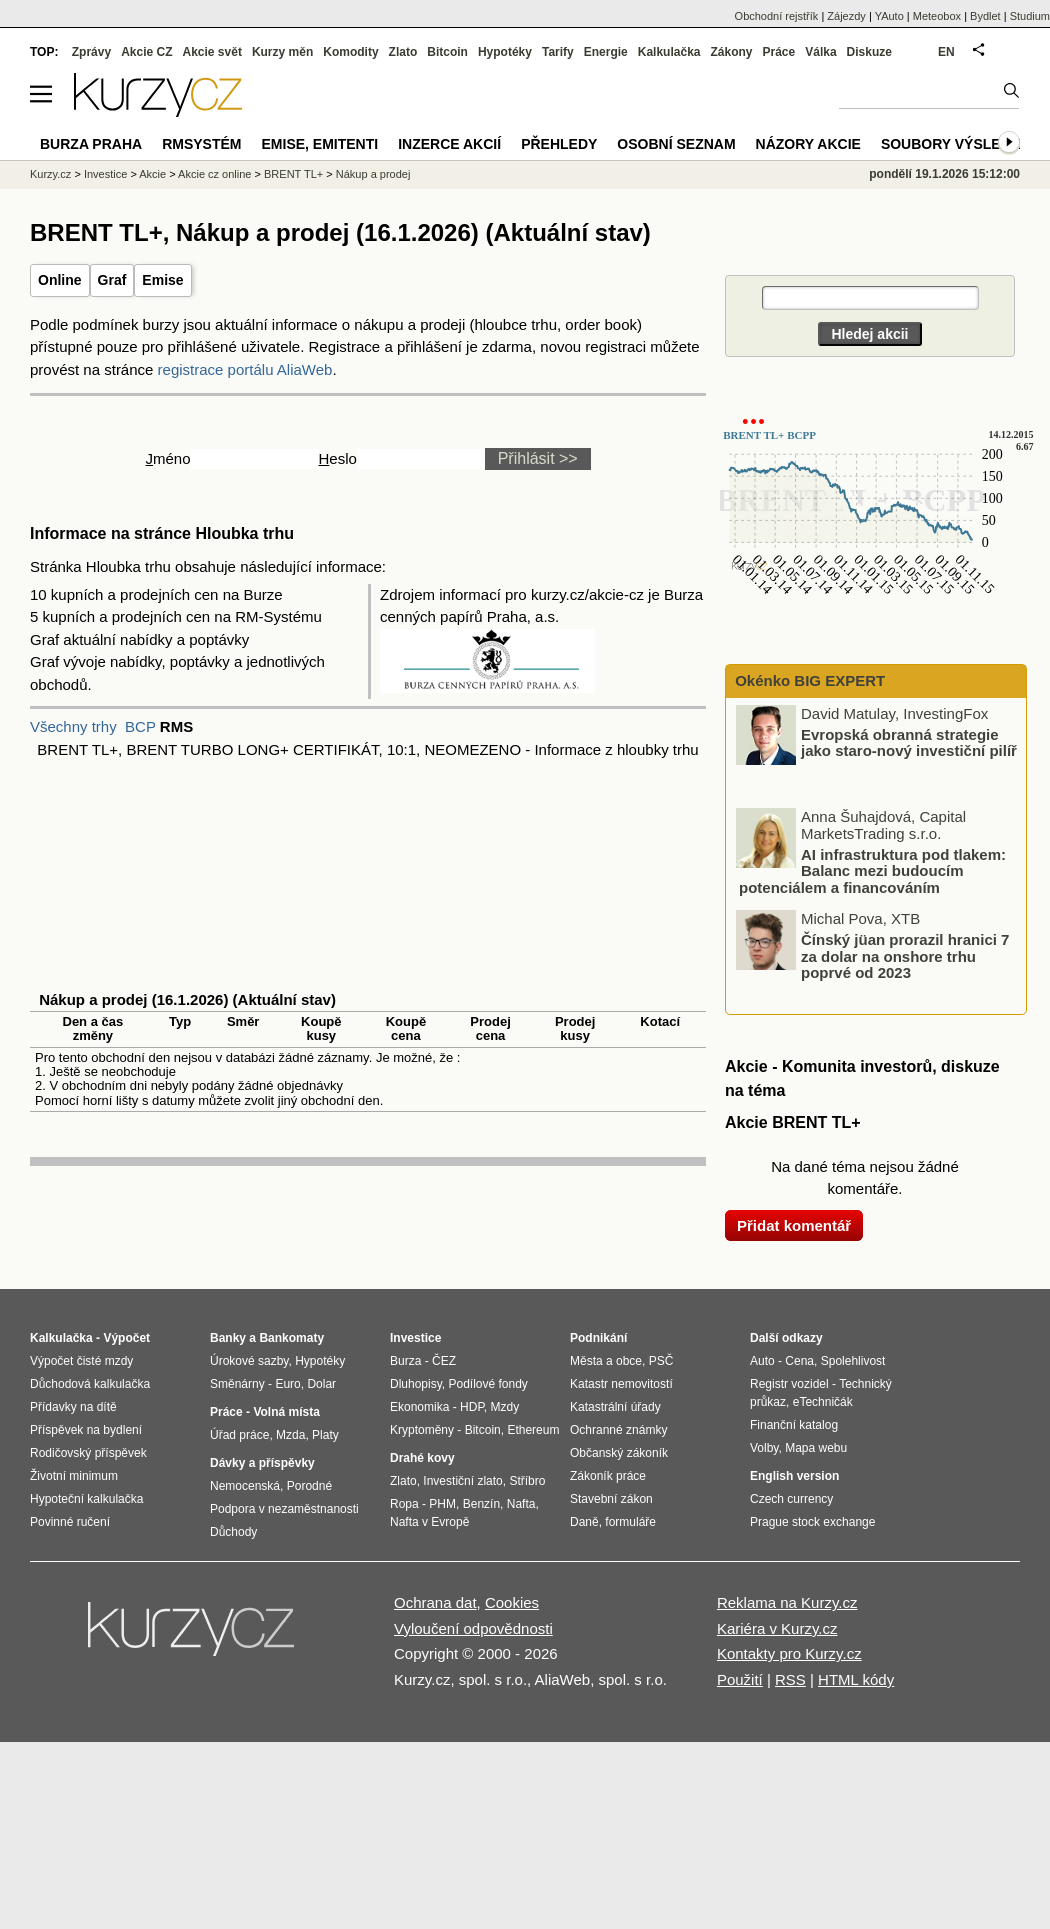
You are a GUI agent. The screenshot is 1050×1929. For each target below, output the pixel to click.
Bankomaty (291, 1338)
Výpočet (126, 1338)
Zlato (403, 52)
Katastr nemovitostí (621, 1384)
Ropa (404, 1504)
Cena (799, 1361)
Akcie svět (212, 52)
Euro (287, 1384)
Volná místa (286, 1412)
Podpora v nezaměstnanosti (284, 1509)
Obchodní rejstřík (777, 16)
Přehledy (559, 144)
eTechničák (823, 1402)
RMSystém (201, 144)
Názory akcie (808, 144)
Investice (105, 174)
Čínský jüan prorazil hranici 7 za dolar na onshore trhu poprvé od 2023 (905, 956)
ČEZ (444, 1361)
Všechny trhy (73, 726)
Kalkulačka (669, 52)
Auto (762, 1361)
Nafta (521, 1504)
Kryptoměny (422, 1430)
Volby (764, 1448)
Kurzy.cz (50, 174)
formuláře (630, 1522)
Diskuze (869, 52)
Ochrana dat (435, 1602)
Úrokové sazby (249, 1361)
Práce (779, 52)
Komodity (350, 52)
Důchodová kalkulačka (90, 1384)
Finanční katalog (794, 1425)
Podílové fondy (487, 1384)
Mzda (290, 1435)
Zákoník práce (608, 1476)
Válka (820, 52)
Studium (1030, 16)
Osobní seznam (676, 144)
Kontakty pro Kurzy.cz (789, 1653)
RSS (790, 1679)
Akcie (152, 174)
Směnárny (237, 1384)
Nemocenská (245, 1486)
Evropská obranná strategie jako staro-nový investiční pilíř (909, 742)
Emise (162, 280)
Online (60, 280)
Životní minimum (74, 1476)
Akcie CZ (146, 52)
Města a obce (606, 1361)
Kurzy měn (282, 52)
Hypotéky (505, 52)
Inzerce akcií (449, 144)
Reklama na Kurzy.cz (787, 1602)
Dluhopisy (416, 1384)
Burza (405, 1361)
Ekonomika (419, 1407)
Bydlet (985, 16)
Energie (606, 52)
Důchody (233, 1532)
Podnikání (598, 1338)
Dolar (321, 1384)
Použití (740, 1679)
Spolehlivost (853, 1361)
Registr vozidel (789, 1384)
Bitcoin (447, 52)
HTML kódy (856, 1679)
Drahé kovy (422, 1458)
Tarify (558, 52)
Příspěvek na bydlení (86, 1430)
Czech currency (791, 1499)
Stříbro (527, 1481)
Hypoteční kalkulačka (86, 1499)
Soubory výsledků (956, 144)
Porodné (309, 1486)
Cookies (512, 1602)
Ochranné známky (618, 1430)
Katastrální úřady (615, 1407)
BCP (140, 726)
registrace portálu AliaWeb (245, 369)
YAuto (889, 16)
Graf (112, 280)
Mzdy (505, 1407)
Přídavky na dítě (73, 1407)
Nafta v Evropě (429, 1522)
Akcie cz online (214, 174)
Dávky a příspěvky (262, 1463)
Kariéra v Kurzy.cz (777, 1628)
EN (946, 52)
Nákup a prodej (373, 174)
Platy (325, 1435)
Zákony (731, 52)
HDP (472, 1407)
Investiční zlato (462, 1481)
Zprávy (91, 52)
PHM (442, 1504)
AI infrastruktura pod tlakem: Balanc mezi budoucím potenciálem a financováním (872, 870)
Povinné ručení (70, 1522)
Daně (584, 1522)
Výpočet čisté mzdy (81, 1361)
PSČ (661, 1361)
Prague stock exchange (812, 1522)
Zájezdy (846, 16)
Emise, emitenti (320, 144)
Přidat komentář (794, 1225)
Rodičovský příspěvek (88, 1453)
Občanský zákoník (619, 1453)
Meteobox (937, 16)
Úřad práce (239, 1435)
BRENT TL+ (293, 174)
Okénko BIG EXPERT (808, 680)
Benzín (481, 1504)
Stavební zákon (611, 1499)
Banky (228, 1338)
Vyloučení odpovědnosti (473, 1628)
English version (794, 1476)
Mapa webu (816, 1448)
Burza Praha (91, 144)
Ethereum (533, 1430)
